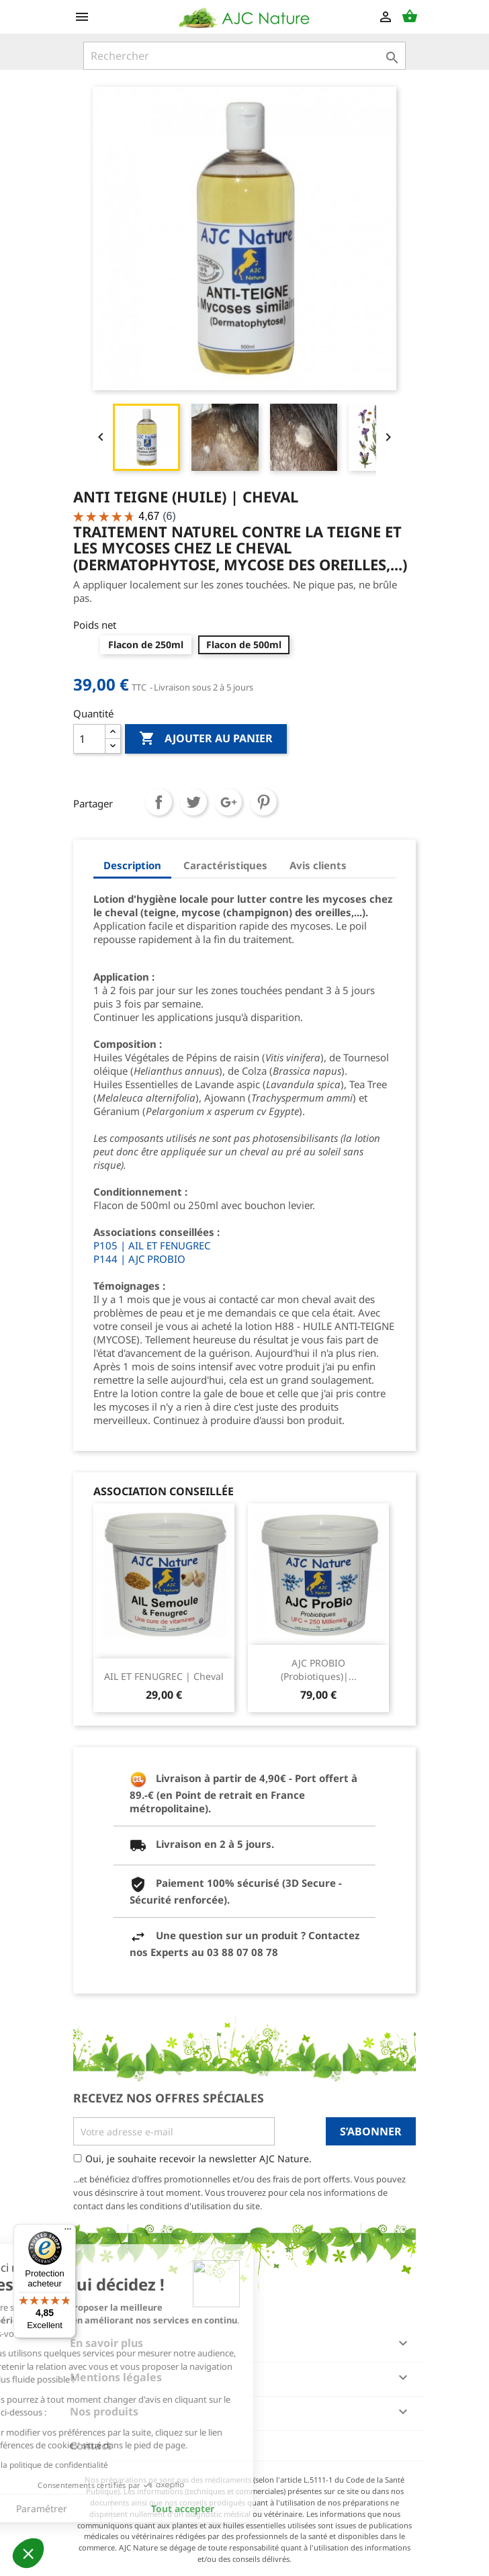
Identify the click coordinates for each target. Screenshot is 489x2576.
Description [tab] (132, 865)
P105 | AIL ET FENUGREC (151, 1245)
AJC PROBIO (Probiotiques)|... (319, 1669)
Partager (158, 802)
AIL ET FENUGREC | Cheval (164, 1676)
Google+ (228, 802)
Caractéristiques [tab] (225, 865)
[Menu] (68, 2232)
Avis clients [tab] (318, 865)
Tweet (193, 802)
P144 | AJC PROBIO (139, 1258)
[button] (28, 2553)
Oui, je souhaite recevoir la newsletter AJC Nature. (198, 2158)
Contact (91, 2445)
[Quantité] (89, 739)
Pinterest (263, 802)
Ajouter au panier (206, 739)
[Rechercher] (244, 56)
